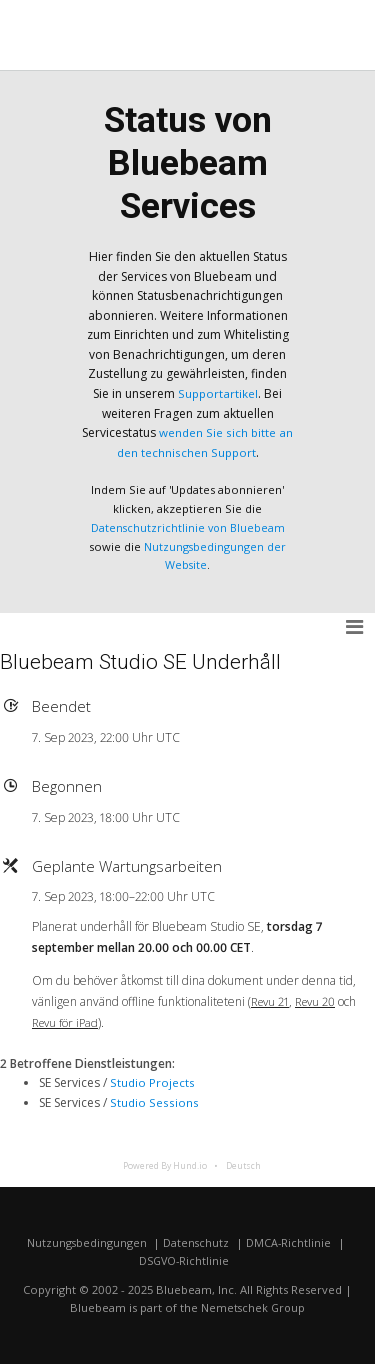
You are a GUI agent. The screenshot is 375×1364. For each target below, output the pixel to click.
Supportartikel (218, 393)
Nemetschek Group (253, 1306)
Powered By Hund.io (164, 1163)
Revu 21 (272, 1000)
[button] (356, 627)
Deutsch (244, 1163)
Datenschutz (196, 1241)
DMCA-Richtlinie (290, 1241)
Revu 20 (321, 1000)
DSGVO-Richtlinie (184, 1260)
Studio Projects (152, 1082)
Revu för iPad (67, 1021)
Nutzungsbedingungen (85, 1241)
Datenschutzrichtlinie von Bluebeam (188, 526)
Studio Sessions (154, 1101)
